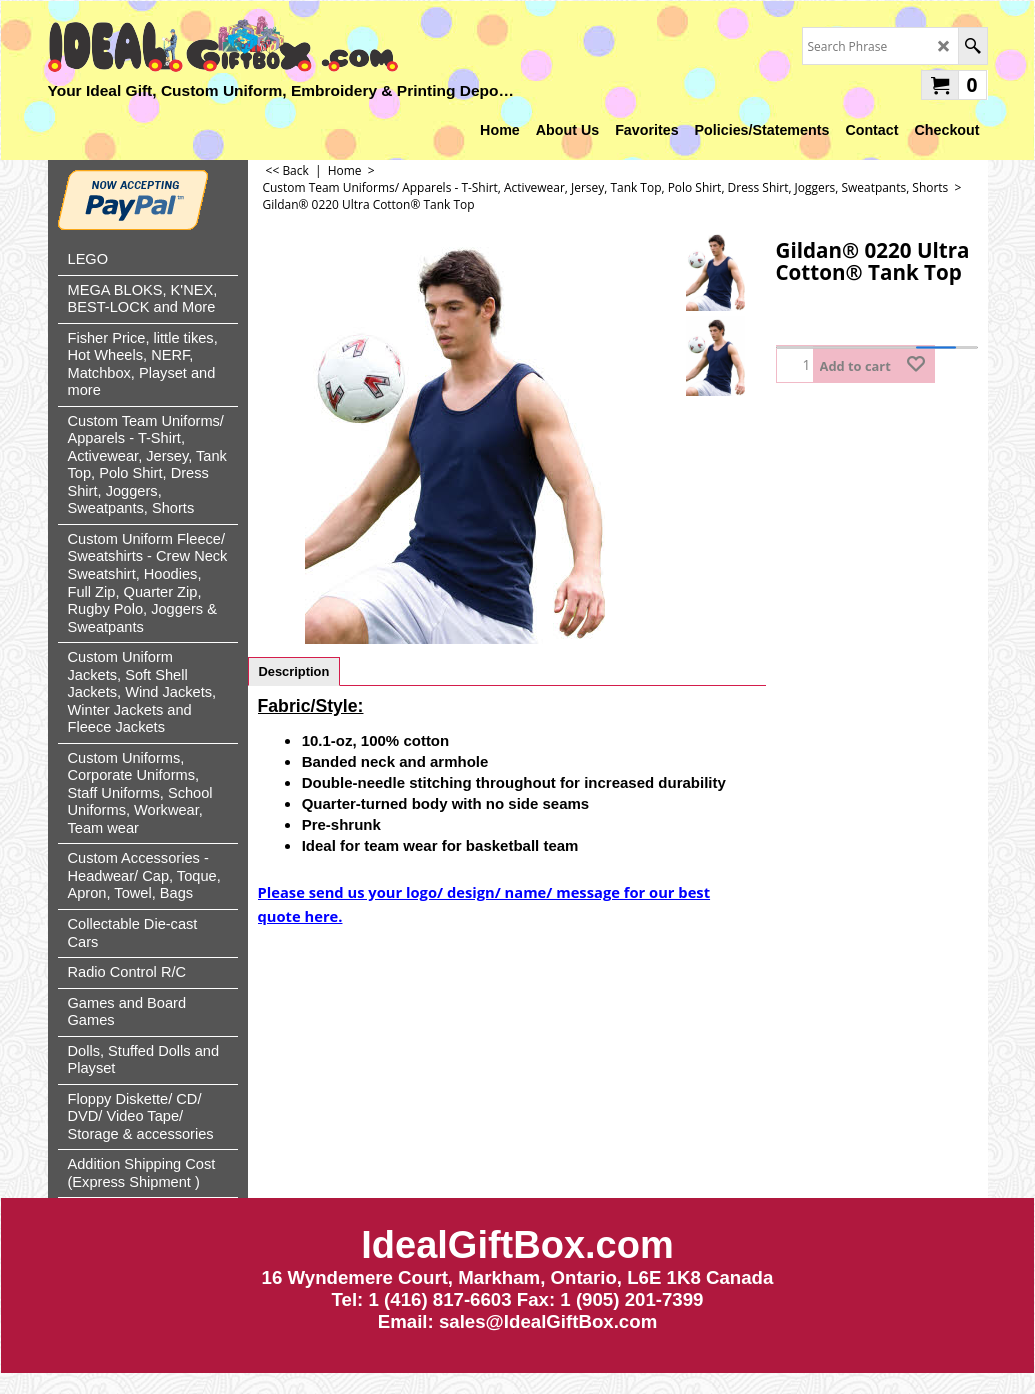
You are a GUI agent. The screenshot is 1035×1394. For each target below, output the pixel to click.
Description (294, 671)
